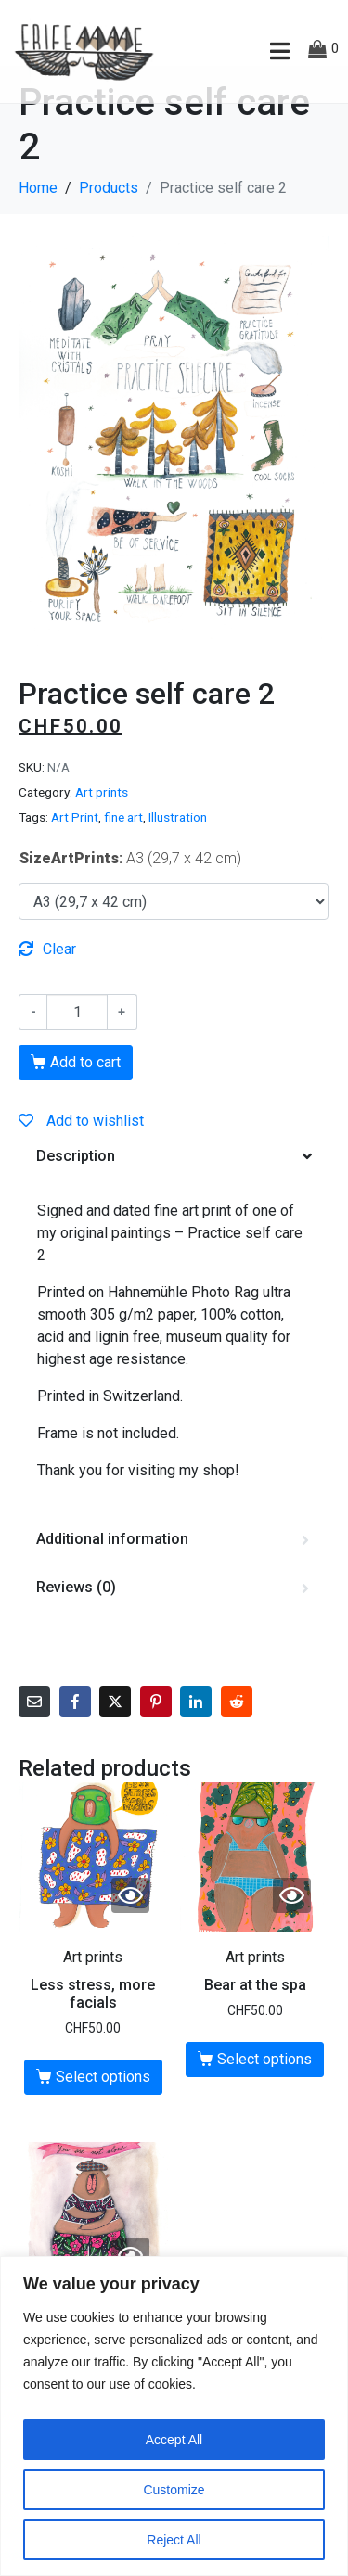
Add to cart (85, 1100)
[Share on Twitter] (115, 1739)
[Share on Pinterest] (156, 1739)
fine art (123, 855)
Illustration (177, 855)
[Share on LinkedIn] (196, 1739)
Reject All (173, 2539)
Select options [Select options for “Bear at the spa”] (264, 2096)
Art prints (101, 830)
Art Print (74, 855)
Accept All (174, 2439)
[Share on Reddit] (236, 1739)
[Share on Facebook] (75, 1739)
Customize (173, 2489)
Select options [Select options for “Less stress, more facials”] (103, 2114)
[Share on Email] (34, 1739)
